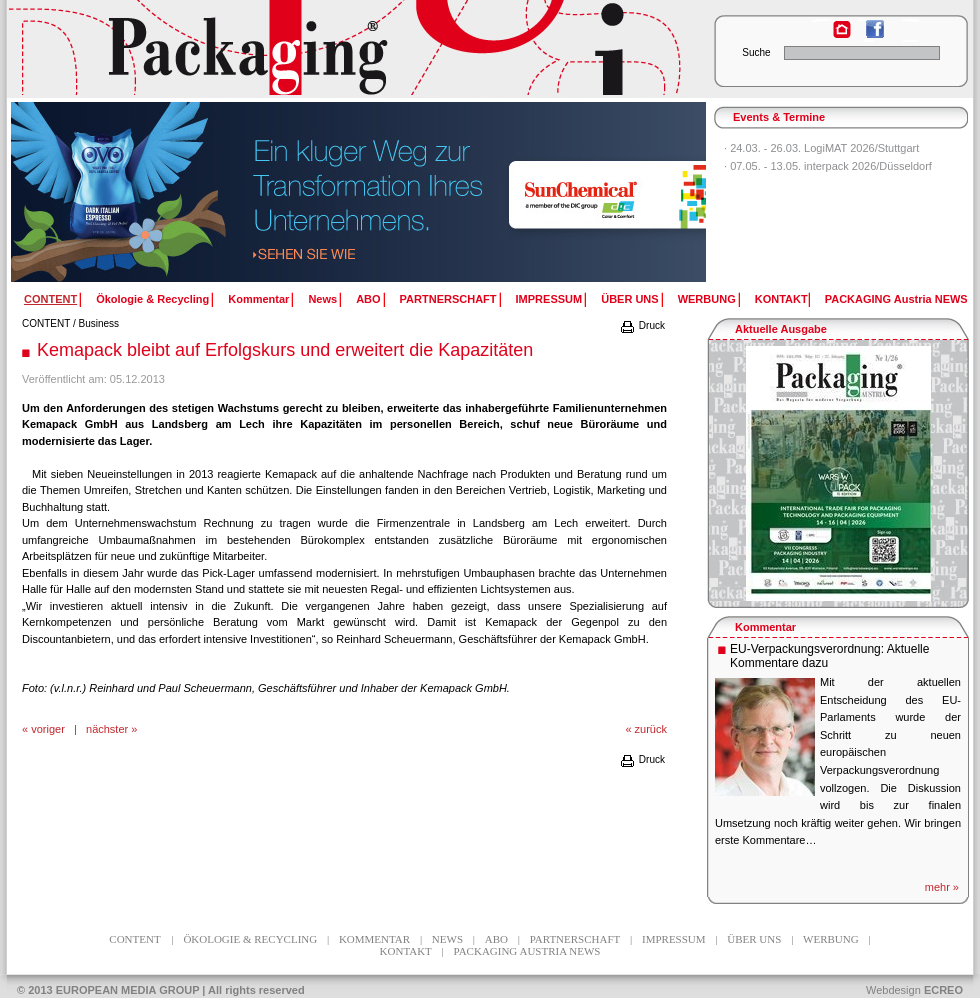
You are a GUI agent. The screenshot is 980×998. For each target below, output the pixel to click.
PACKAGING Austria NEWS (896, 299)
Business (99, 323)
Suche (756, 52)
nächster (107, 729)
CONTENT (46, 323)
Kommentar (258, 299)
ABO (368, 299)
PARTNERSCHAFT (448, 299)
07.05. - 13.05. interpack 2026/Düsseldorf (831, 166)
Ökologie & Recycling (152, 299)
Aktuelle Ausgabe (781, 329)
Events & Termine (779, 117)
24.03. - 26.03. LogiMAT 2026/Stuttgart (824, 148)
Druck (642, 325)
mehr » (942, 887)
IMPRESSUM (549, 299)
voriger (48, 729)
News (322, 299)
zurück (651, 729)
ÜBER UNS (629, 299)
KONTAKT (781, 299)
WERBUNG (707, 299)
